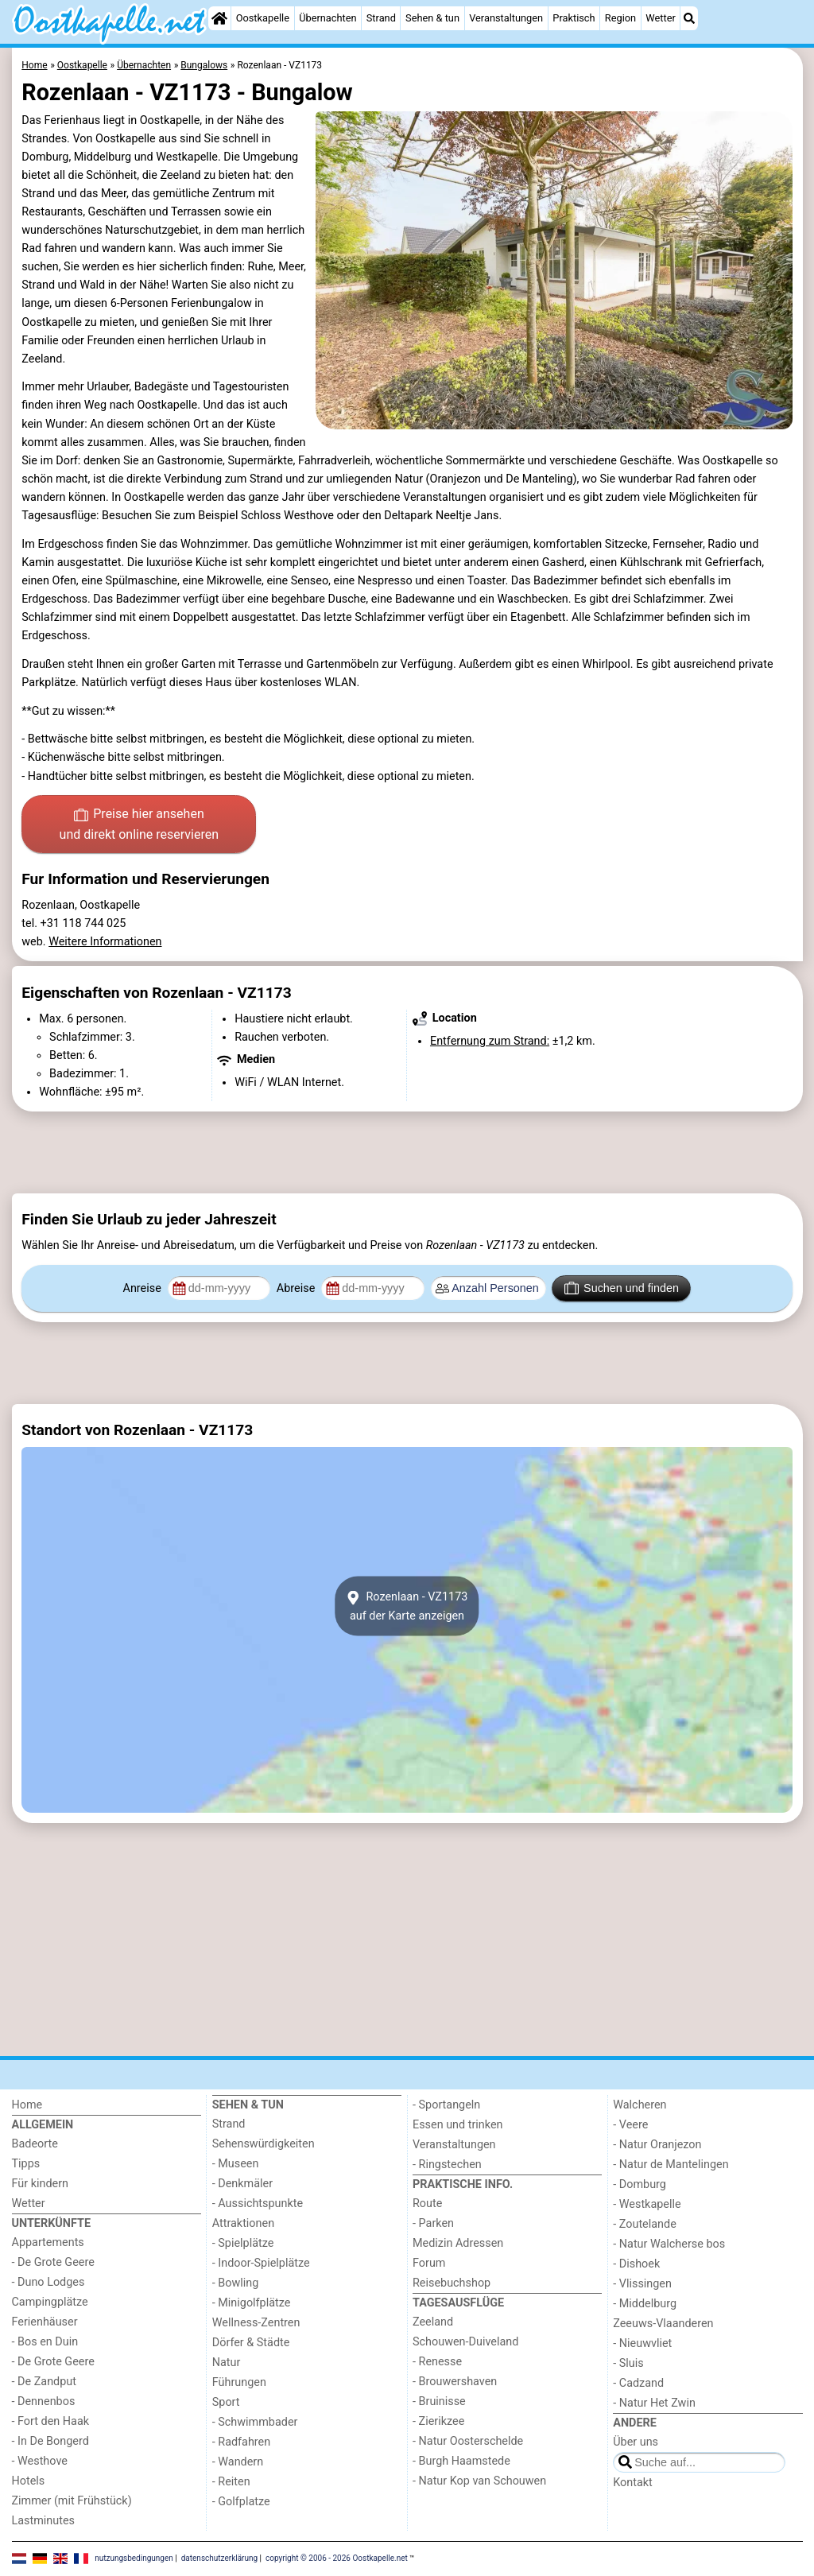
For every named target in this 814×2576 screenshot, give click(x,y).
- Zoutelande (644, 2224)
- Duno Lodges (48, 2282)
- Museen (235, 2164)
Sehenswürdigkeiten (263, 2144)
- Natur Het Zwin (654, 2403)
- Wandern (237, 2462)
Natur (226, 2362)
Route (427, 2203)
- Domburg (639, 2184)
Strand (381, 18)
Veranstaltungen (506, 18)
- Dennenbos (44, 2401)
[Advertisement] (407, 1152)
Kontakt (633, 2482)
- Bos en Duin (45, 2342)
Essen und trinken (458, 2125)
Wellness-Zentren (256, 2323)
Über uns (635, 2442)
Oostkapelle (262, 18)
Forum (429, 2263)
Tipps (26, 2164)
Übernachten (327, 18)
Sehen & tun (432, 18)
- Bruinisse (439, 2401)
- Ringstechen (447, 2164)
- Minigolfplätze (251, 2303)
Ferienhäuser (45, 2322)
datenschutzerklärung (219, 2558)
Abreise (297, 1288)
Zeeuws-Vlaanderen (663, 2323)
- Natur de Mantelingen (670, 2164)
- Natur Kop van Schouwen (479, 2481)
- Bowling (235, 2283)
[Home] (219, 18)
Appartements (48, 2242)
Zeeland (433, 2322)
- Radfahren (241, 2442)
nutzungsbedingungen (134, 2558)
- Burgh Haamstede (461, 2461)
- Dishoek (636, 2264)
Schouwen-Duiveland (465, 2342)
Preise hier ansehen (139, 825)
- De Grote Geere (53, 2262)
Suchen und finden (621, 1288)
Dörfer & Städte (251, 2342)
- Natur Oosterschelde (468, 2441)
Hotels (28, 2481)
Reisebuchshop (451, 2283)
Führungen (239, 2382)
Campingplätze (50, 2302)
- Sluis (628, 2363)
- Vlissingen (642, 2284)
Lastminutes (43, 2521)
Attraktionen (243, 2223)
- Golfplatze (241, 2501)
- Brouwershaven (455, 2381)
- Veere (630, 2125)
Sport (226, 2402)
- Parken (433, 2223)
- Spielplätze (243, 2243)
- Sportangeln (446, 2105)
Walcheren (639, 2105)
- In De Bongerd (50, 2441)
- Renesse (437, 2361)
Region (620, 18)
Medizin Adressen (458, 2243)
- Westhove (40, 2461)
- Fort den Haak (51, 2421)
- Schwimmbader (255, 2422)
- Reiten (231, 2482)
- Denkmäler (242, 2183)
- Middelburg (644, 2303)
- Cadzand (638, 2383)
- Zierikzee (438, 2421)
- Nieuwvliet (642, 2343)
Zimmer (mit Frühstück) (72, 2501)
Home (27, 2105)
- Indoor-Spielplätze (261, 2263)
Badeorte (35, 2144)
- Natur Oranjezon (657, 2144)
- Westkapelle (646, 2204)
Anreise (144, 1288)
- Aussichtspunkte (257, 2203)
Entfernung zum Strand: (489, 1041)
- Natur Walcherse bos (669, 2244)
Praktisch (573, 18)
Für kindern (40, 2183)
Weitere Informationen (104, 942)
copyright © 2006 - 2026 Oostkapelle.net (337, 2558)
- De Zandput (44, 2381)
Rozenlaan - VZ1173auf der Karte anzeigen (407, 1606)
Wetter (660, 18)
